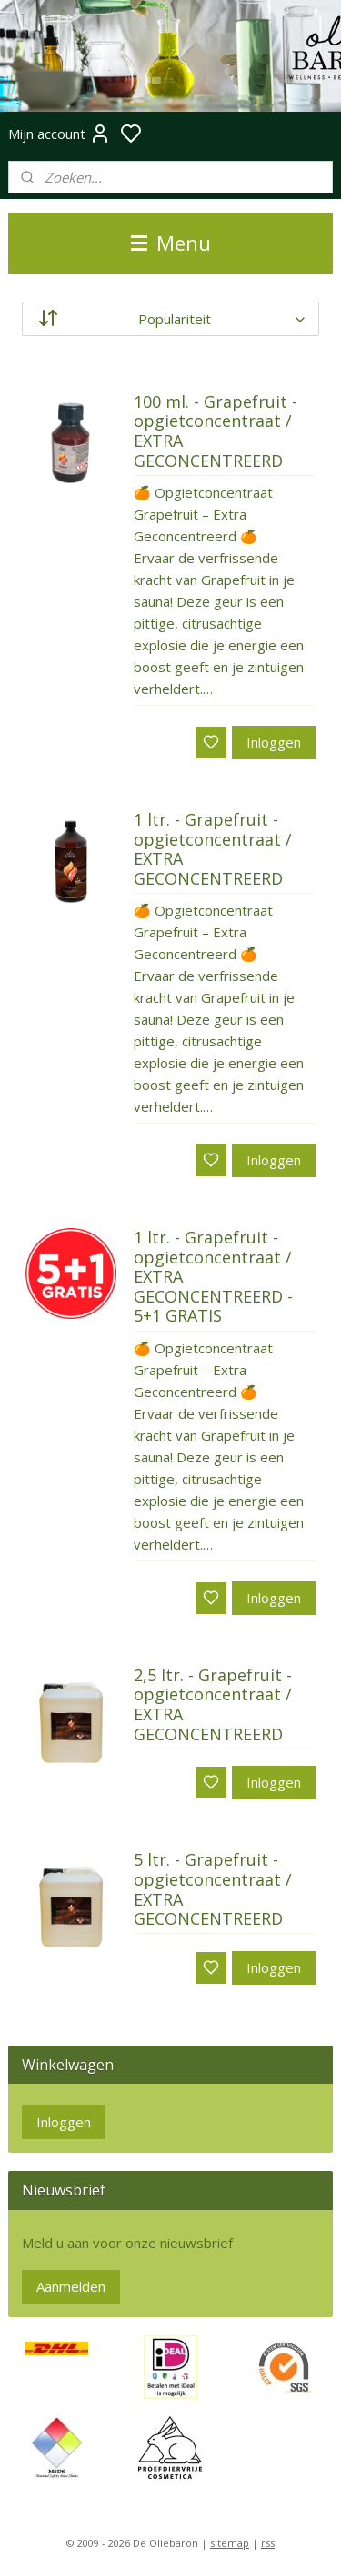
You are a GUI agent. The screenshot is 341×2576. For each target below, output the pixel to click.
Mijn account (59, 133)
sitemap (229, 2543)
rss (268, 2543)
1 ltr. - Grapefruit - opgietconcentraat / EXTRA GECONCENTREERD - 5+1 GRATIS (213, 1277)
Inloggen (273, 741)
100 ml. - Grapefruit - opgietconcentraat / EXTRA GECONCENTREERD (215, 431)
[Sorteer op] (170, 318)
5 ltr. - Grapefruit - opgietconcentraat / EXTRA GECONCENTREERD (213, 1889)
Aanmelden (70, 2286)
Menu (171, 243)
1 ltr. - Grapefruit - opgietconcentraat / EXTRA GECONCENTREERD (213, 849)
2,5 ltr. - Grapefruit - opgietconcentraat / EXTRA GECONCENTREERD (213, 1705)
